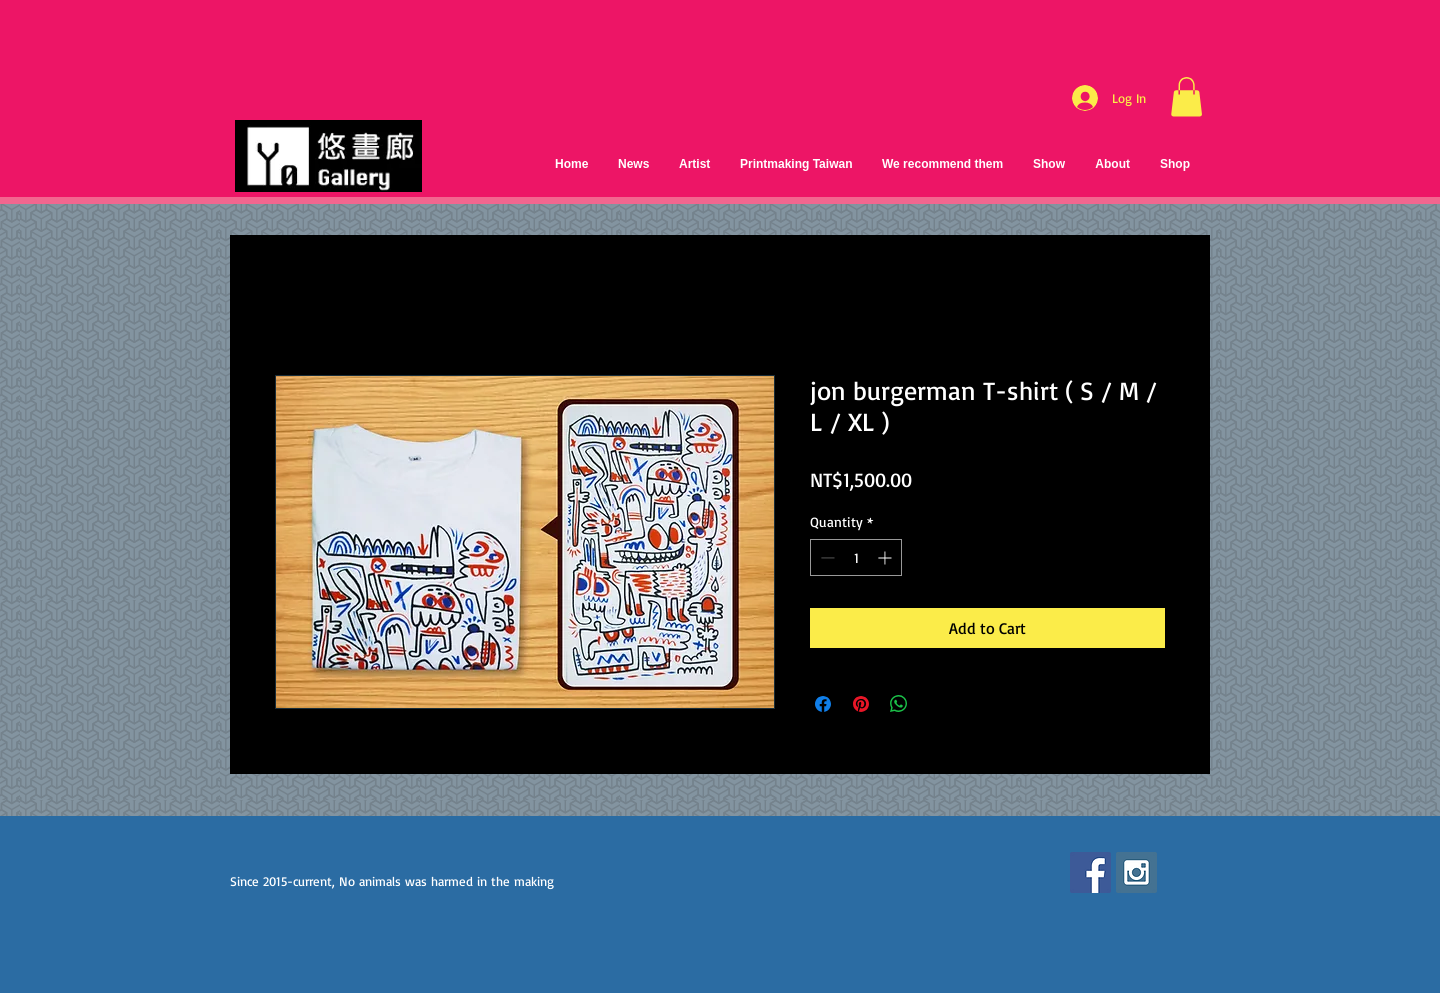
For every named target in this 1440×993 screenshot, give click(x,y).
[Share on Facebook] (823, 704)
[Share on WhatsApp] (899, 704)
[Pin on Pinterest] (861, 704)
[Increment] (886, 557)
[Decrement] (825, 557)
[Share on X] (937, 704)
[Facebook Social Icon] (1090, 872)
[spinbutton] (856, 557)
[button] (1186, 96)
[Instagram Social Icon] (1136, 872)
